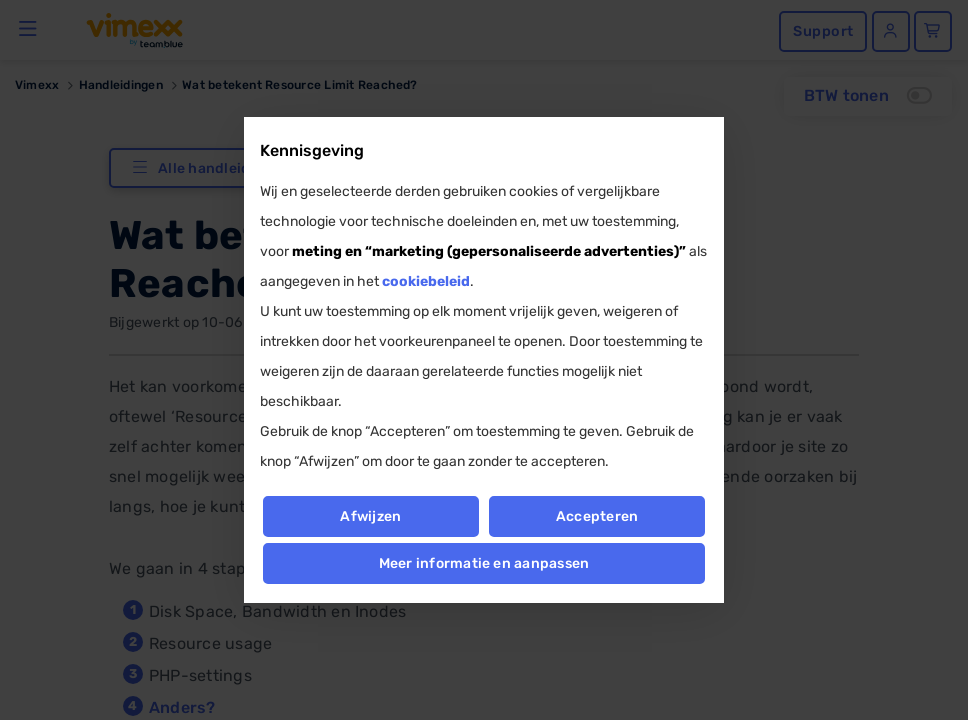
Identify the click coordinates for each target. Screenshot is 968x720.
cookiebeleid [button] (426, 281)
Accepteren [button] (597, 516)
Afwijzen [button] (370, 516)
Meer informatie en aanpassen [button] (484, 563)
